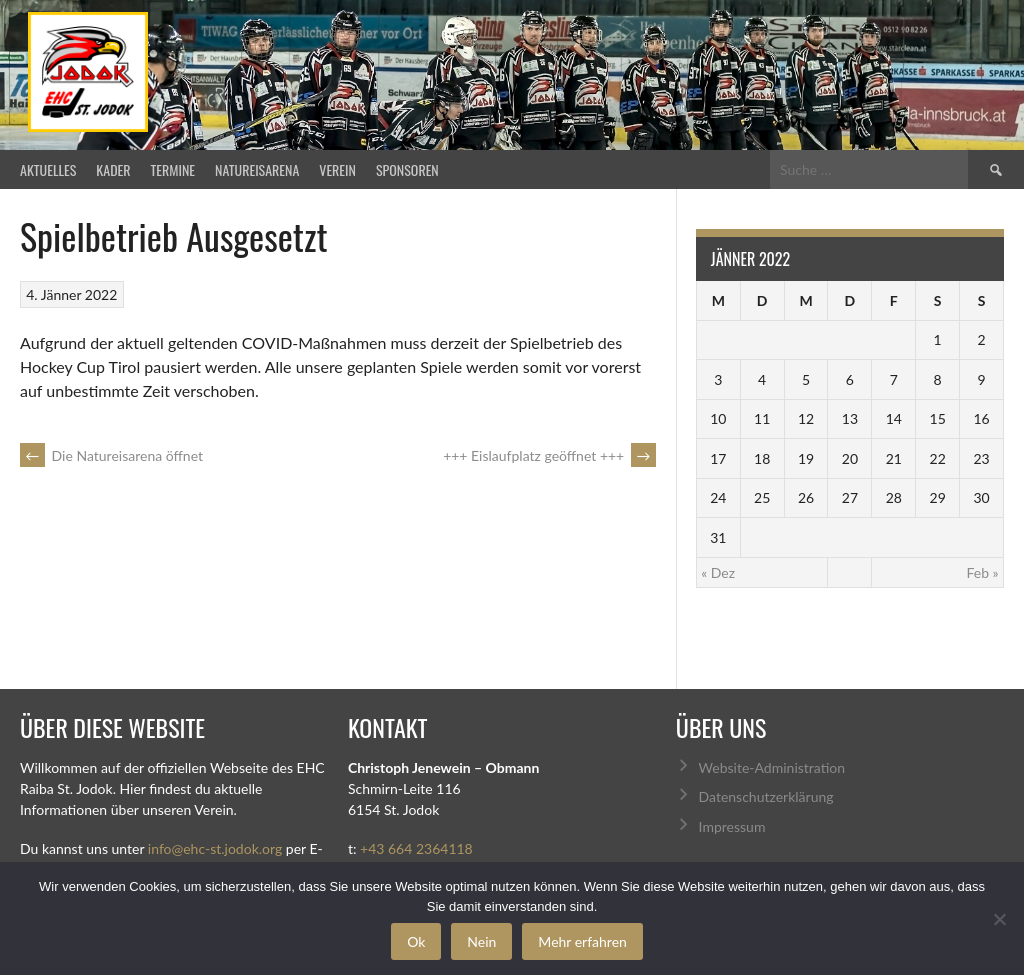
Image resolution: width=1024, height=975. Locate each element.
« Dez (718, 572)
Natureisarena (257, 169)
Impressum (732, 826)
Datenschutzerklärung (766, 796)
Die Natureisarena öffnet (111, 455)
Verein (337, 169)
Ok (416, 941)
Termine (173, 169)
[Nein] (999, 919)
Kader (113, 169)
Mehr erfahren (582, 941)
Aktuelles (48, 169)
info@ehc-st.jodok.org (215, 848)
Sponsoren (407, 169)
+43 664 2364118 (416, 848)
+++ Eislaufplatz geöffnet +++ (549, 455)
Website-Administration (772, 767)
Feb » (982, 572)
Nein (481, 941)
